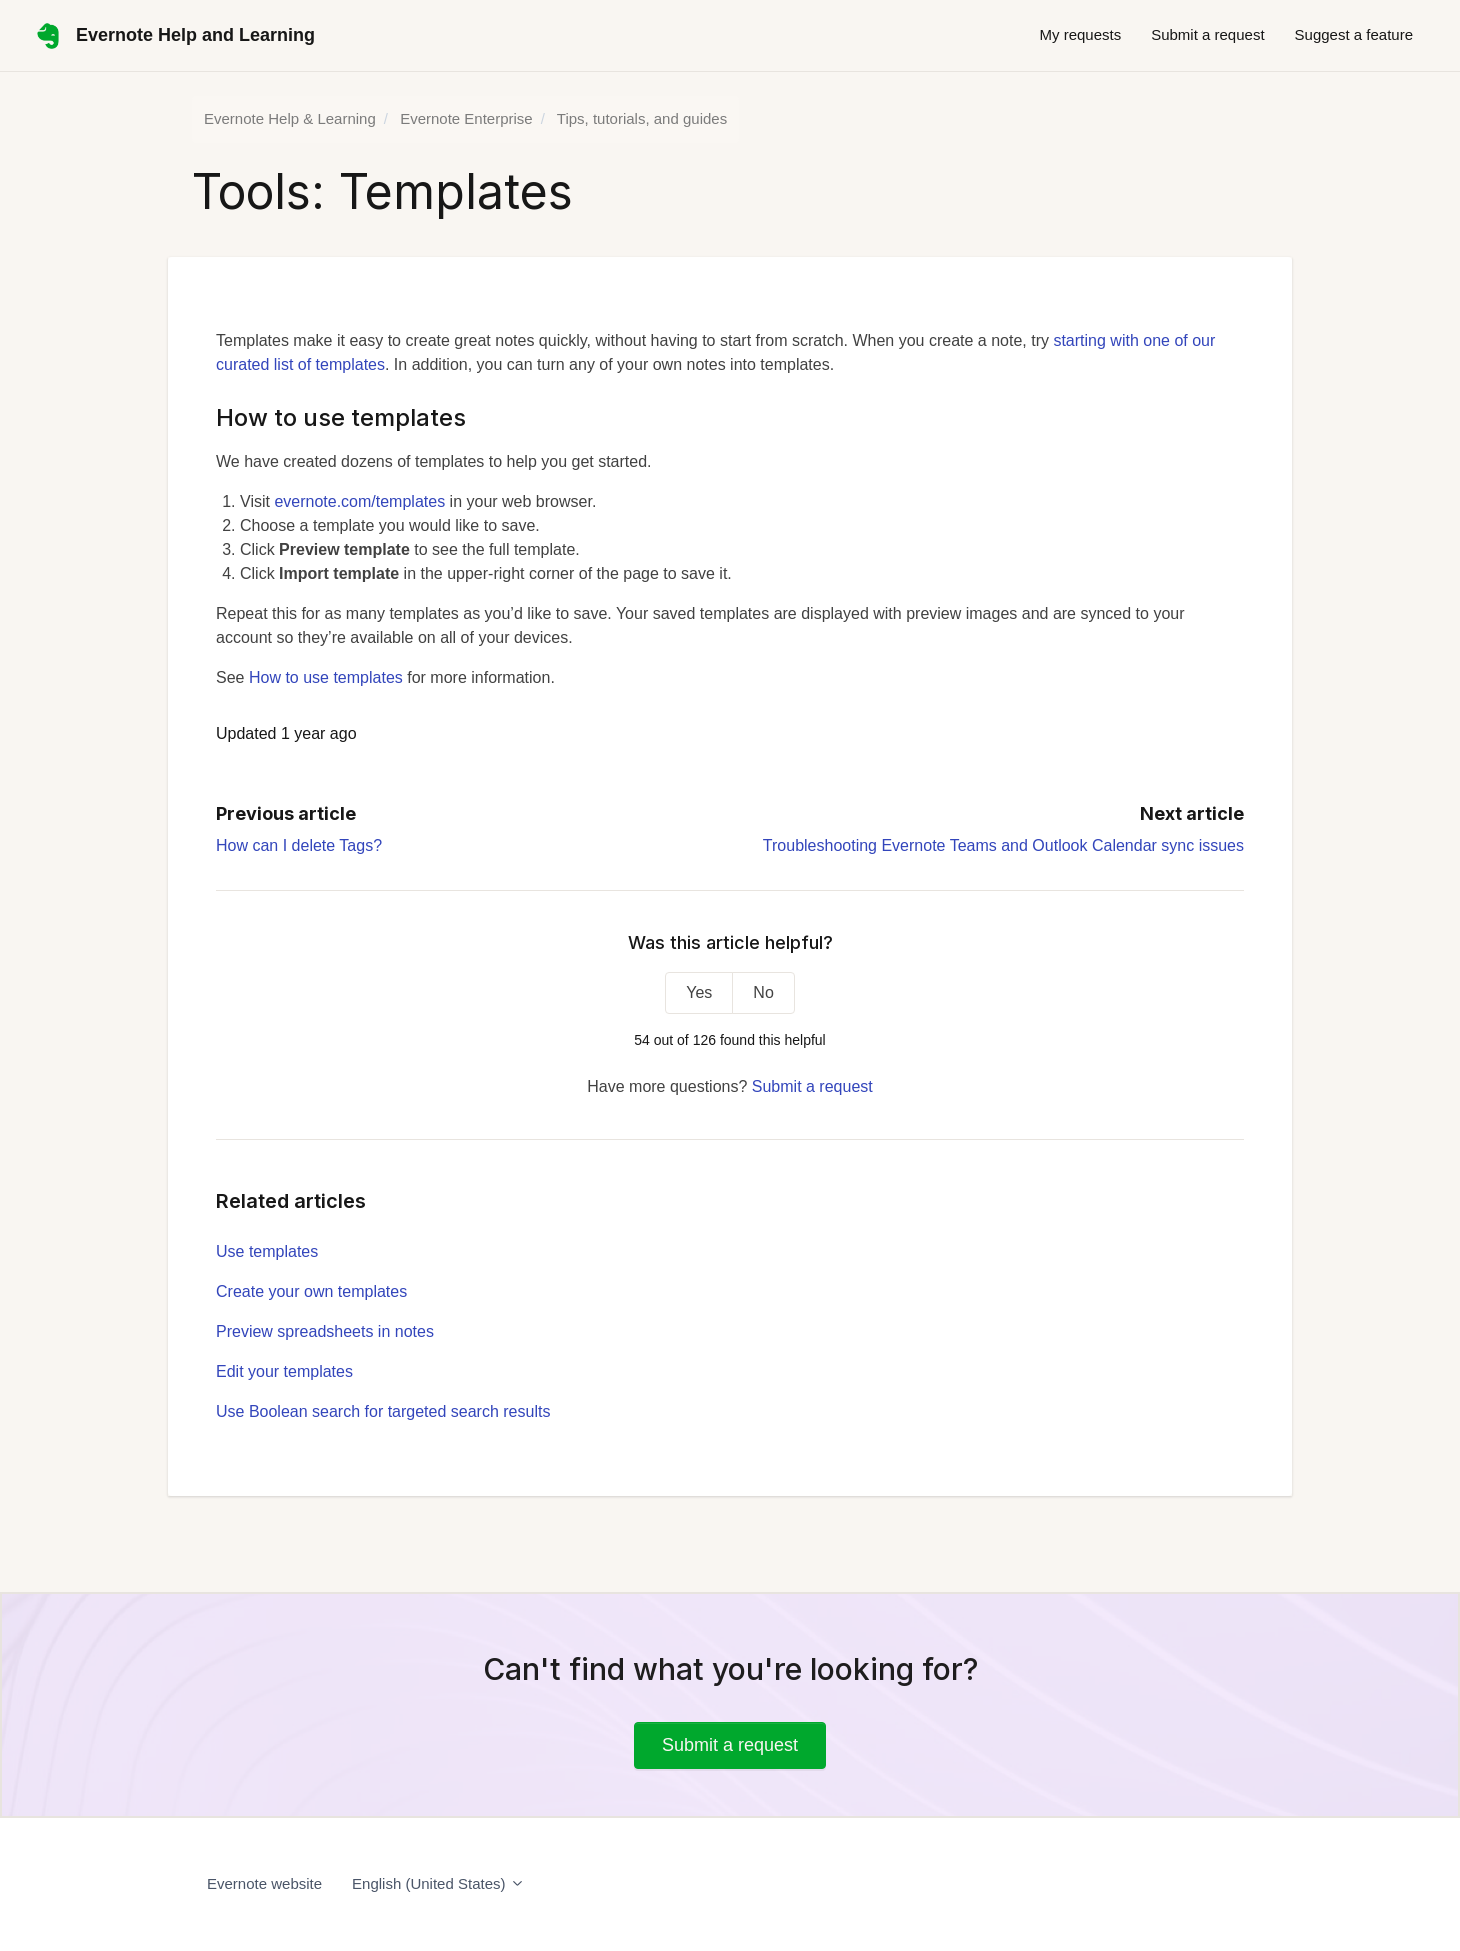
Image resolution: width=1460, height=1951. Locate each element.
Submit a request (1207, 34)
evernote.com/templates (359, 501)
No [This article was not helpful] (763, 992)
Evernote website (264, 1883)
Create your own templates (311, 1291)
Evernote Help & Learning (290, 118)
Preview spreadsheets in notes (325, 1331)
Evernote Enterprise (466, 118)
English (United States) (438, 1883)
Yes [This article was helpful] (699, 992)
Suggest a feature (1354, 34)
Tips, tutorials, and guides (642, 118)
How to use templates (326, 677)
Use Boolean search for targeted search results (383, 1411)
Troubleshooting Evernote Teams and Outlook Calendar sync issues (1003, 845)
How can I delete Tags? (299, 845)
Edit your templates (284, 1371)
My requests (1080, 34)
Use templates (267, 1251)
